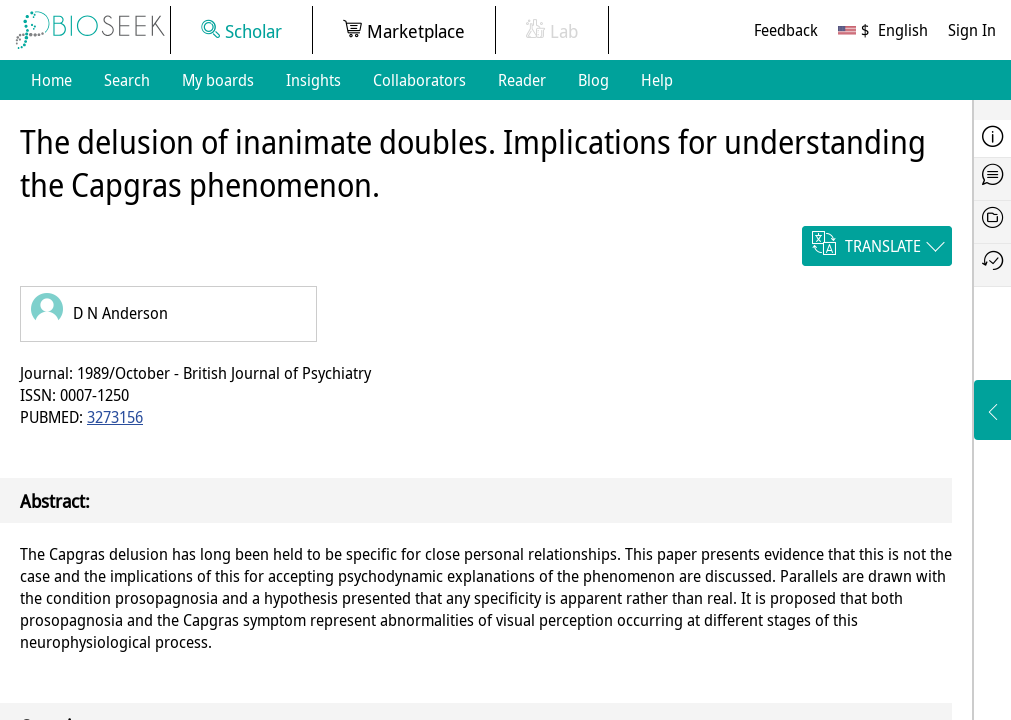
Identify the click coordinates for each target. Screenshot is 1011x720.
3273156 (115, 417)
